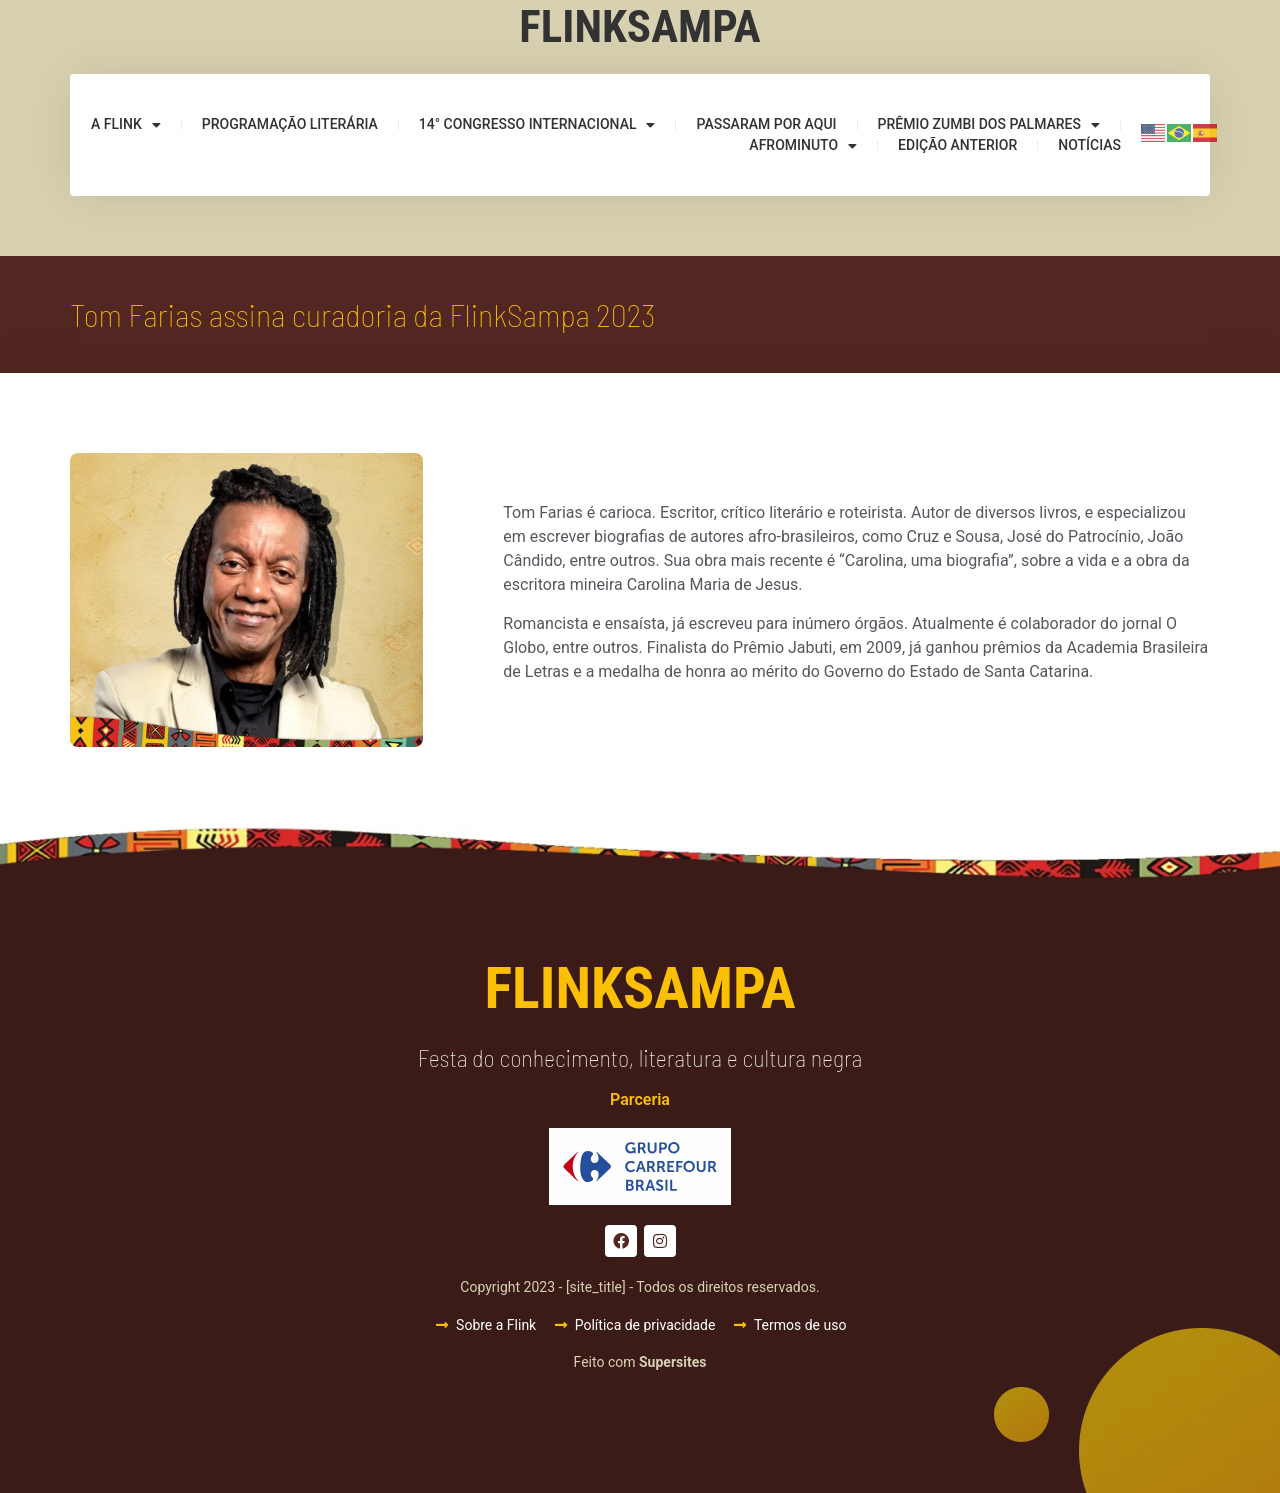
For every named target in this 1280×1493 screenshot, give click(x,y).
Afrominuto (803, 145)
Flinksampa (639, 26)
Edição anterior (957, 145)
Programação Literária (290, 124)
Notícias (1089, 145)
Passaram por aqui (766, 124)
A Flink (126, 124)
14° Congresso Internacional (537, 124)
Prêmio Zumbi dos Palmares (989, 124)
